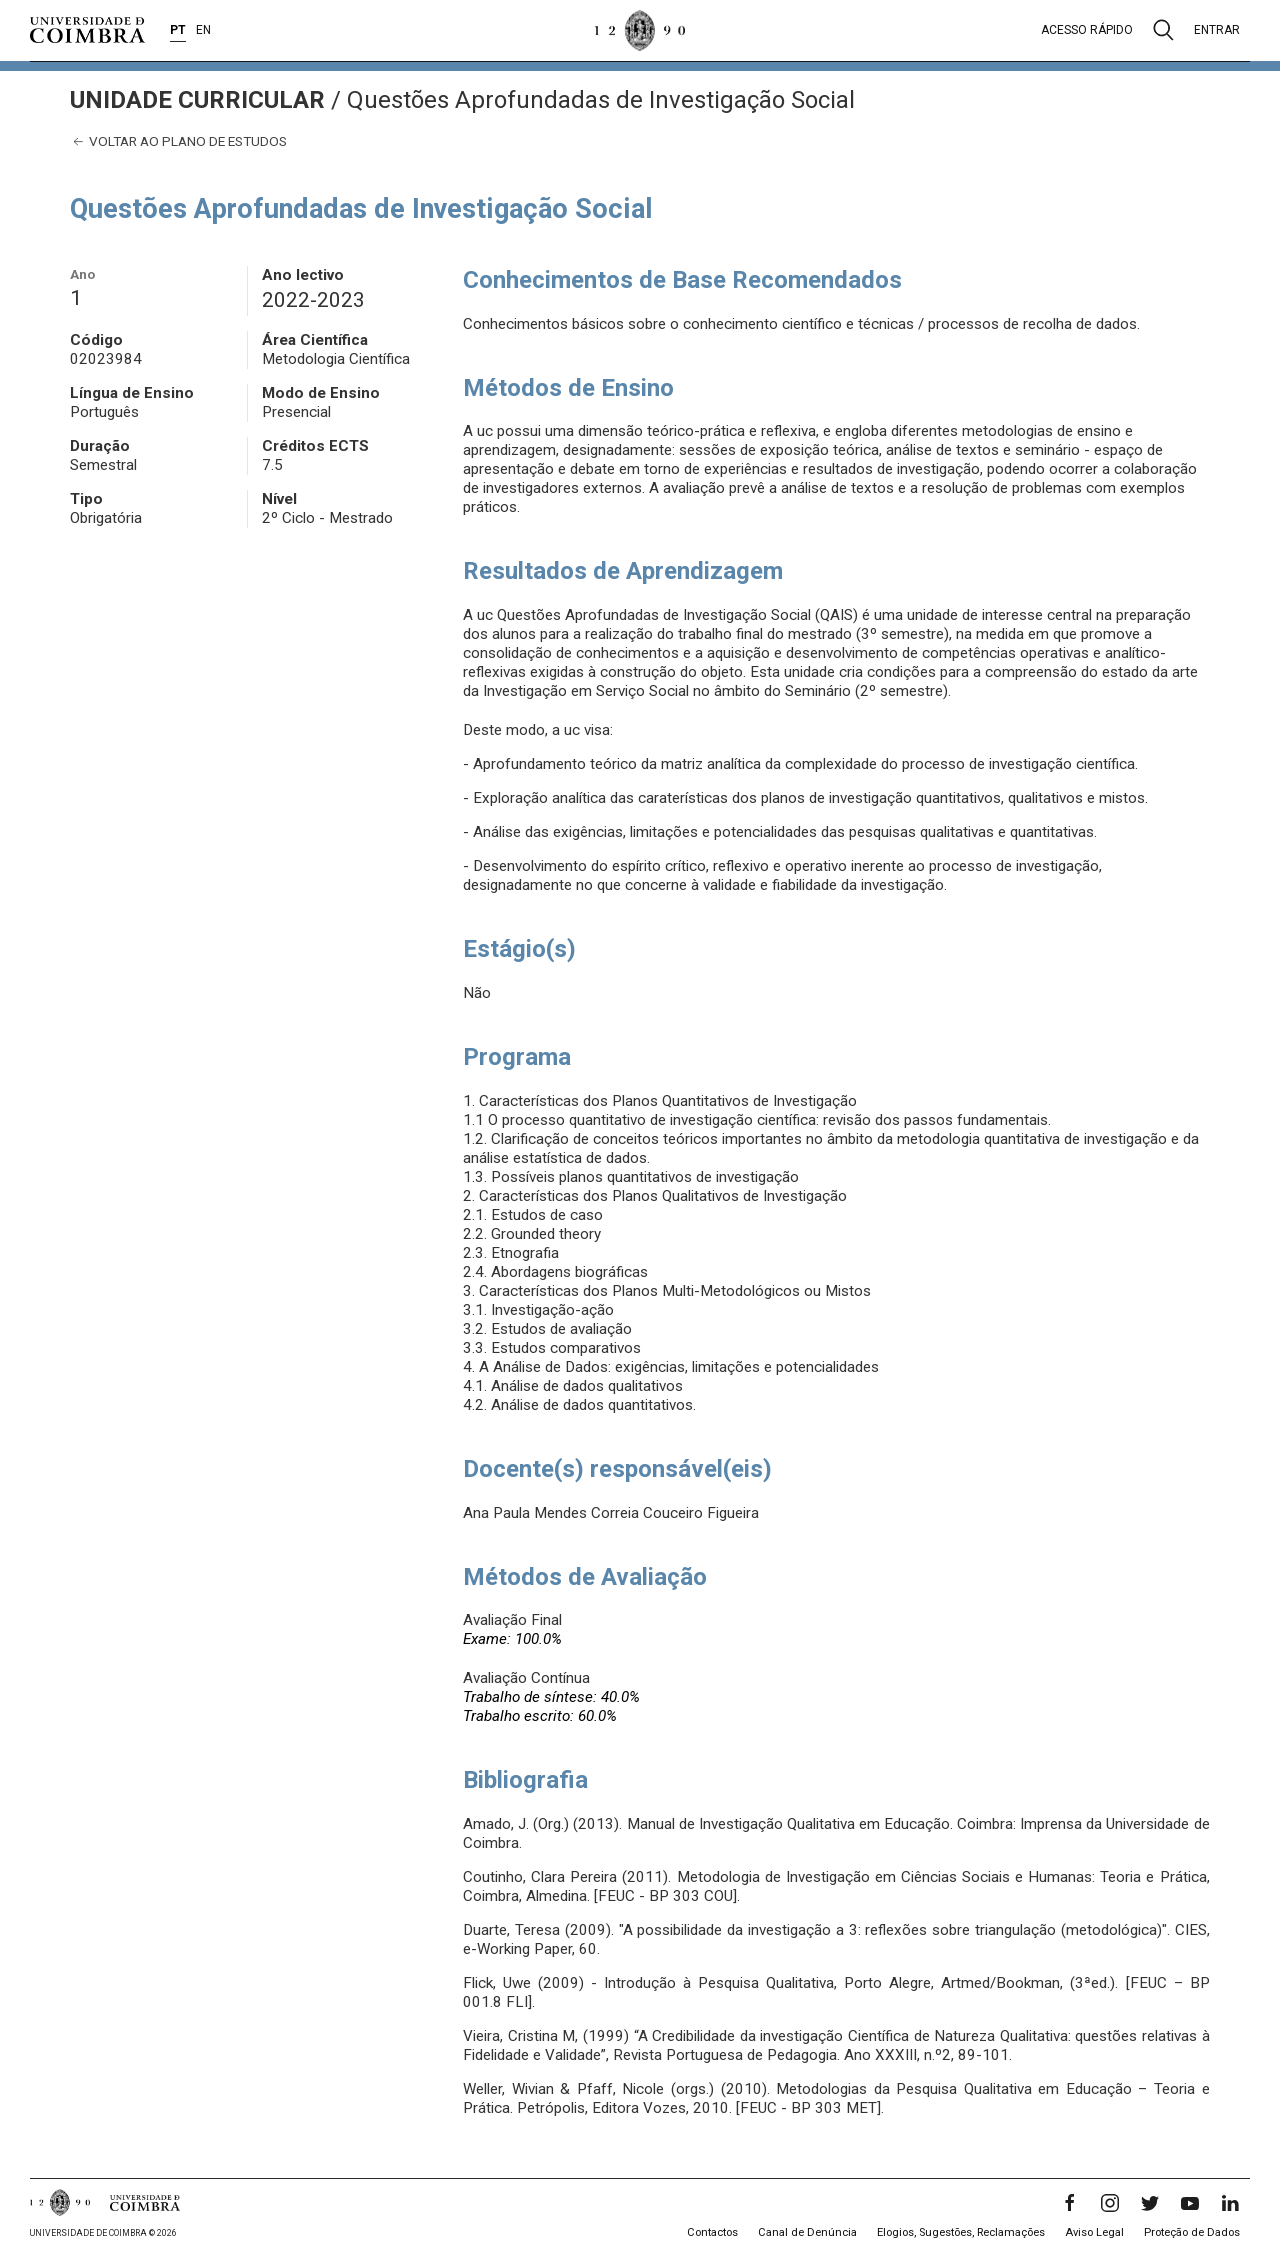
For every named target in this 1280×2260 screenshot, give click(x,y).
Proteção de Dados (1192, 2232)
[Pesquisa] (1163, 30)
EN (203, 30)
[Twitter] (1150, 2203)
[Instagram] (1110, 2203)
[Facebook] (1070, 2203)
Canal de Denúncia (807, 2232)
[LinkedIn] (1230, 2203)
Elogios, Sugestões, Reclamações (961, 2232)
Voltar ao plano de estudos (178, 141)
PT (178, 30)
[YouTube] (1190, 2203)
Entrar (1217, 30)
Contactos (712, 2232)
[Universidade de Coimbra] (87, 30)
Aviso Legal (1094, 2232)
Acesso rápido (1087, 30)
